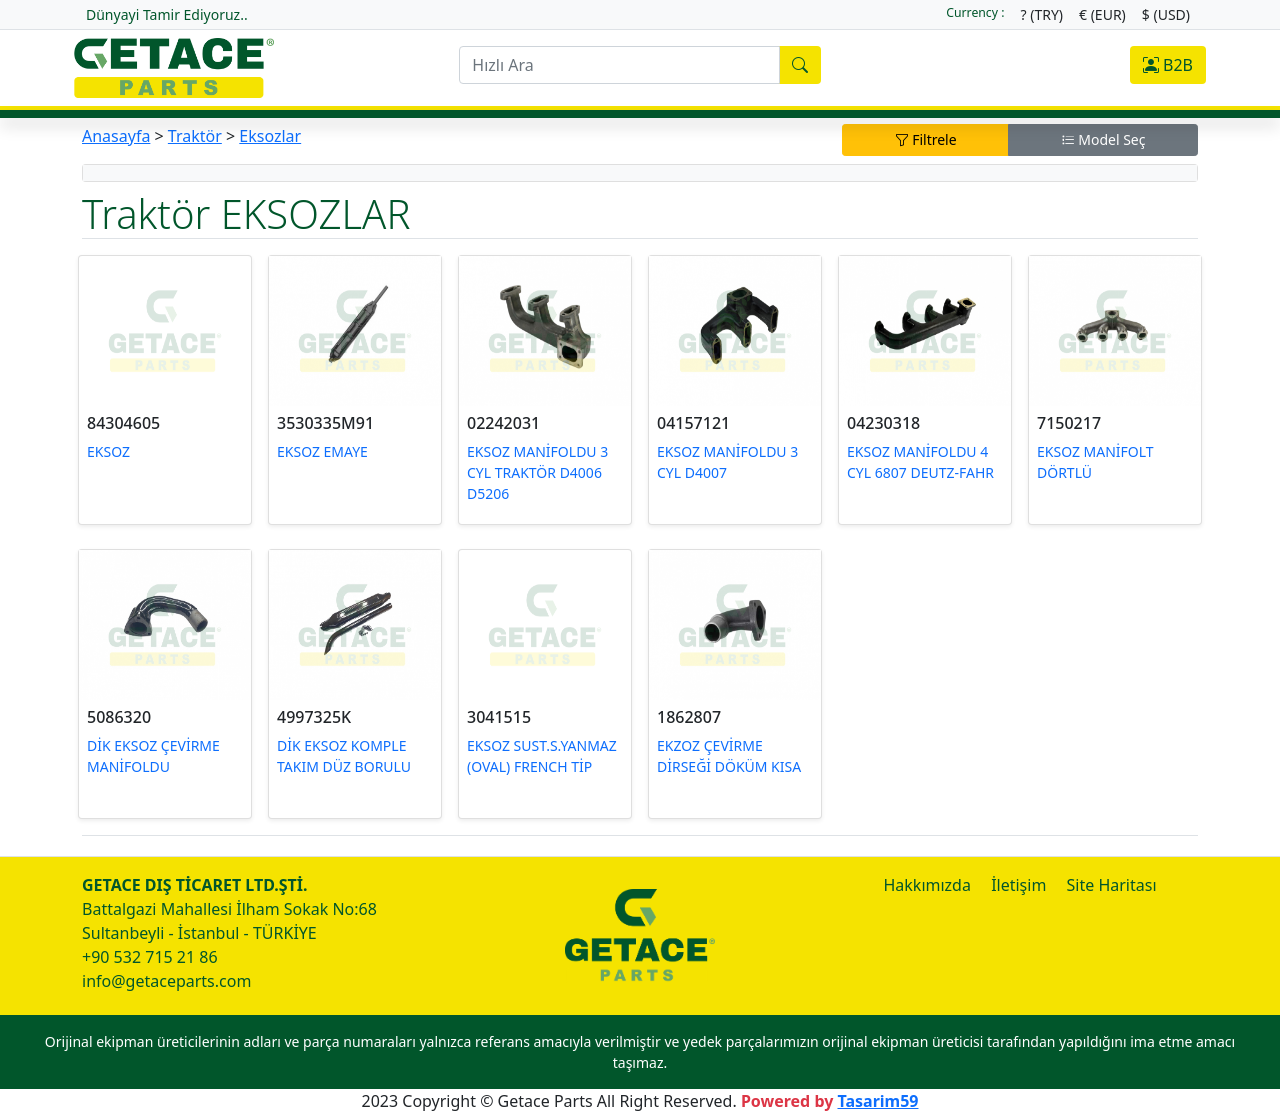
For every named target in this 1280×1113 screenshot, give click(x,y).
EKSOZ (108, 451)
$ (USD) (1166, 14)
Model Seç (1103, 139)
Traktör (195, 136)
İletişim (1018, 885)
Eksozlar (270, 136)
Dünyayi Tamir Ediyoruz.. (167, 14)
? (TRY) (1041, 14)
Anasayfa (116, 136)
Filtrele (926, 139)
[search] (619, 65)
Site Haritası (1112, 885)
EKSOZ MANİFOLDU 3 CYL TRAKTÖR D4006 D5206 (537, 472)
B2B (1168, 65)
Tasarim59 (877, 1101)
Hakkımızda (926, 885)
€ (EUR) (1102, 14)
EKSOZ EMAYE (322, 451)
